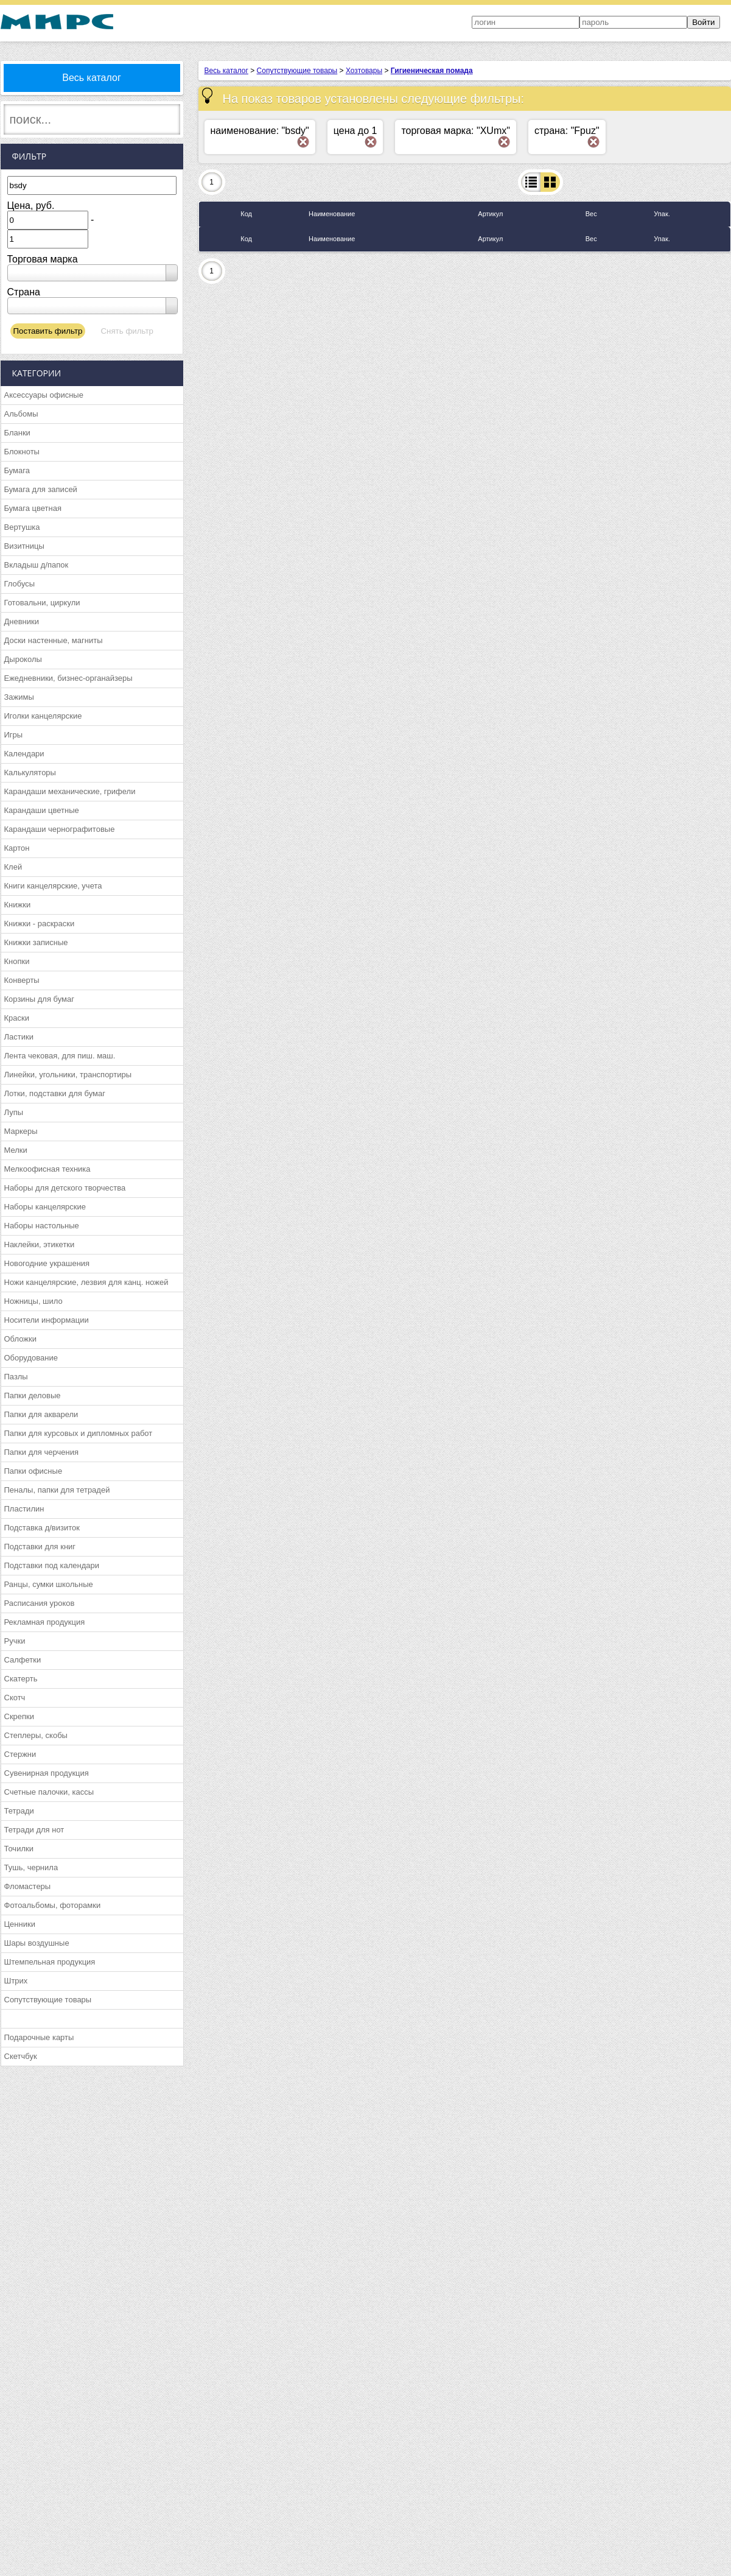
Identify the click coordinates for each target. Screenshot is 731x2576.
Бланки (17, 432)
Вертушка (22, 527)
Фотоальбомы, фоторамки (52, 1905)
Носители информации (46, 1320)
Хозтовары (364, 70)
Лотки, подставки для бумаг (54, 1093)
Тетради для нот (34, 1829)
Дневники (22, 621)
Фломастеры (27, 1886)
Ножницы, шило (33, 1301)
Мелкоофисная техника (47, 1169)
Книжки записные (36, 942)
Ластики (18, 1036)
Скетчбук (20, 2056)
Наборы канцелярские (45, 1206)
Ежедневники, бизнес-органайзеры (68, 678)
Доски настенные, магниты (53, 640)
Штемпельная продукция (50, 1961)
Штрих (16, 1980)
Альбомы (21, 413)
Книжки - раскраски (39, 923)
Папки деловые (32, 1395)
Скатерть (21, 1678)
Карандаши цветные (41, 810)
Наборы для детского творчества (65, 1187)
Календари (24, 753)
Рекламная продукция (44, 1622)
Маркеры (21, 1131)
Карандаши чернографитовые (59, 829)
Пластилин (24, 1508)
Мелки (15, 1150)
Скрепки (19, 1716)
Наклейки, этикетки (39, 1244)
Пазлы (16, 1376)
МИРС (57, 21)
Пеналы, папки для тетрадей (57, 1489)
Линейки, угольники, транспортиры (68, 1074)
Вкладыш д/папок (36, 564)
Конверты (22, 980)
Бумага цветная (32, 508)
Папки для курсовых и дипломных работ (78, 1433)
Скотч (15, 1697)
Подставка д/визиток (42, 1527)
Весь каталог (91, 77)
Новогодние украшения (47, 1263)
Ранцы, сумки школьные (48, 1584)
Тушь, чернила (31, 1867)
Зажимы (19, 697)
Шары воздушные (36, 1943)
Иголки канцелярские (43, 715)
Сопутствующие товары (48, 1999)
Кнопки (17, 961)
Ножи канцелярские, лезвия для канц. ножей (86, 1282)
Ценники (19, 1924)
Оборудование (31, 1357)
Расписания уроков (39, 1603)
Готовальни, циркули (42, 602)
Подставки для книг (40, 1546)
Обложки (20, 1338)
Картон (17, 848)
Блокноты (22, 451)
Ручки (15, 1640)
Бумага (17, 470)
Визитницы (24, 546)
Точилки (18, 1848)
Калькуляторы (30, 772)
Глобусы (19, 583)
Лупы (14, 1112)
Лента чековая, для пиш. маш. (60, 1055)
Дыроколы (23, 659)
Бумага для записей (40, 489)
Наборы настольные (41, 1225)
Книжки (17, 904)
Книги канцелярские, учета (53, 885)
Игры (13, 734)
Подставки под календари (52, 1565)
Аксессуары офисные (43, 394)
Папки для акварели (41, 1414)
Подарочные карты (39, 2037)
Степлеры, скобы (36, 1735)
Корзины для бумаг (39, 999)
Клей (13, 866)
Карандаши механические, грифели (70, 791)
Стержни (20, 1754)
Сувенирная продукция (46, 1773)
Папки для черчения (41, 1452)
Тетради (19, 1810)
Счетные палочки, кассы (49, 1792)
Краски (16, 1017)
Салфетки (22, 1659)
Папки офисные (33, 1471)
